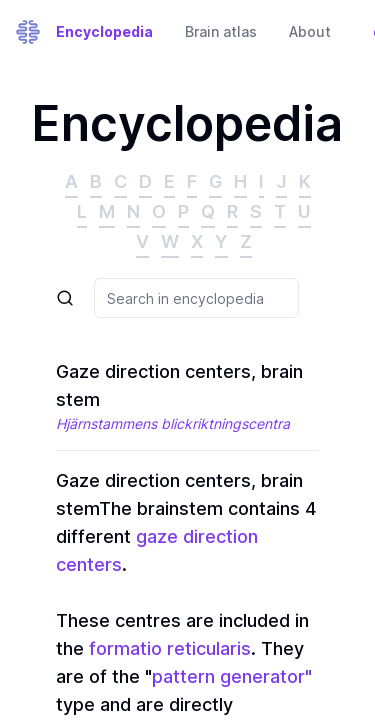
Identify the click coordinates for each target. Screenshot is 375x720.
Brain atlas (221, 31)
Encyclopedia (104, 31)
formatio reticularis (170, 648)
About (310, 31)
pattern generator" (232, 676)
